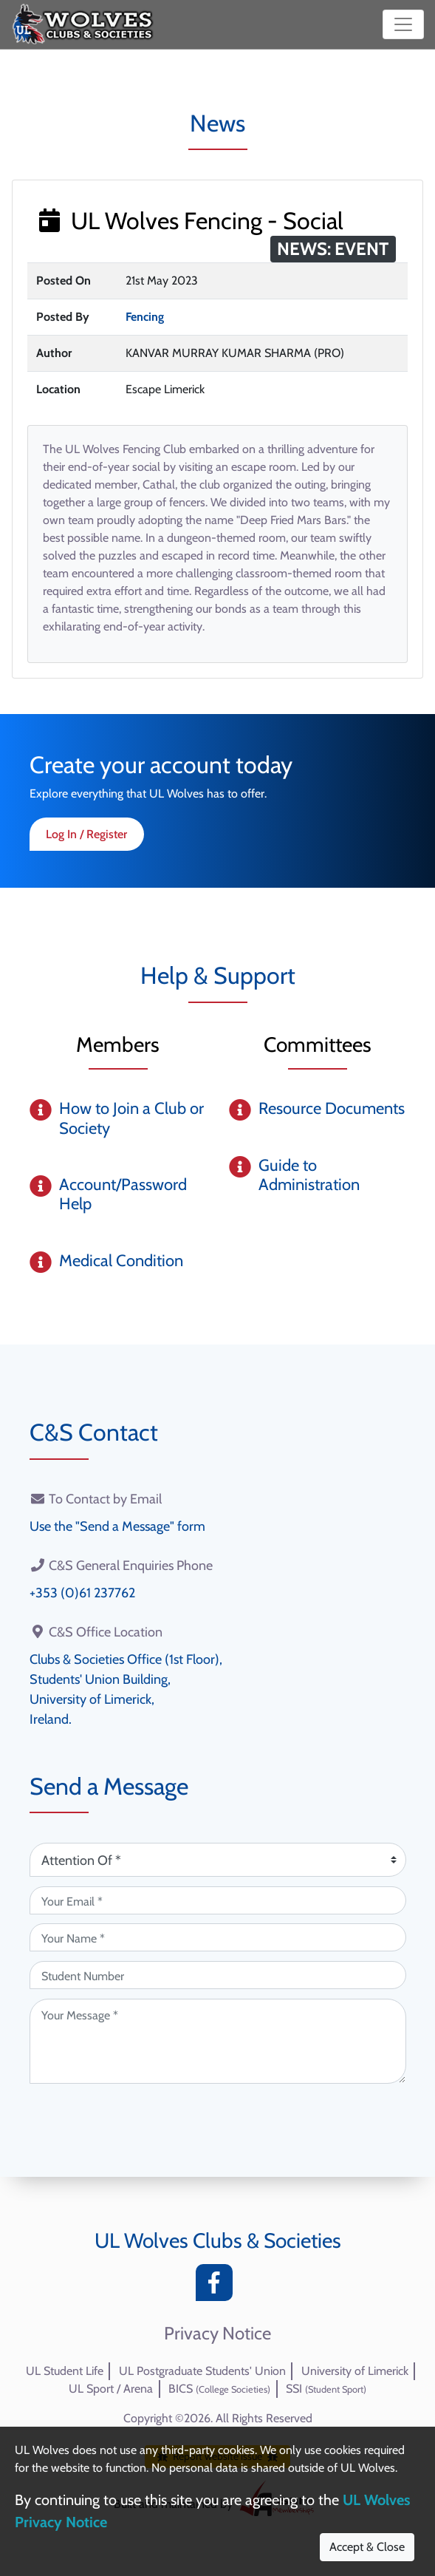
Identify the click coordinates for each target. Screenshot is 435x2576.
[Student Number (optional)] (218, 1975)
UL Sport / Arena (111, 2389)
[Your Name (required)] (218, 1937)
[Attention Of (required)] (218, 1860)
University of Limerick (354, 2371)
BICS (219, 2389)
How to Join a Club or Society (131, 1118)
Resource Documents (331, 1108)
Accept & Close (367, 2547)
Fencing (145, 317)
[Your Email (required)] (218, 1900)
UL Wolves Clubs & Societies (218, 2240)
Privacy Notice (217, 2333)
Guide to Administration (309, 1174)
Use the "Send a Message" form (117, 1526)
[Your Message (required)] (218, 2041)
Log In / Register (86, 834)
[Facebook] (218, 2287)
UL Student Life (64, 2371)
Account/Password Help (123, 1194)
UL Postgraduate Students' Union (202, 2371)
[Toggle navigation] (403, 24)
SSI (326, 2389)
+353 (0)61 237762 (82, 1593)
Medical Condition (121, 1261)
